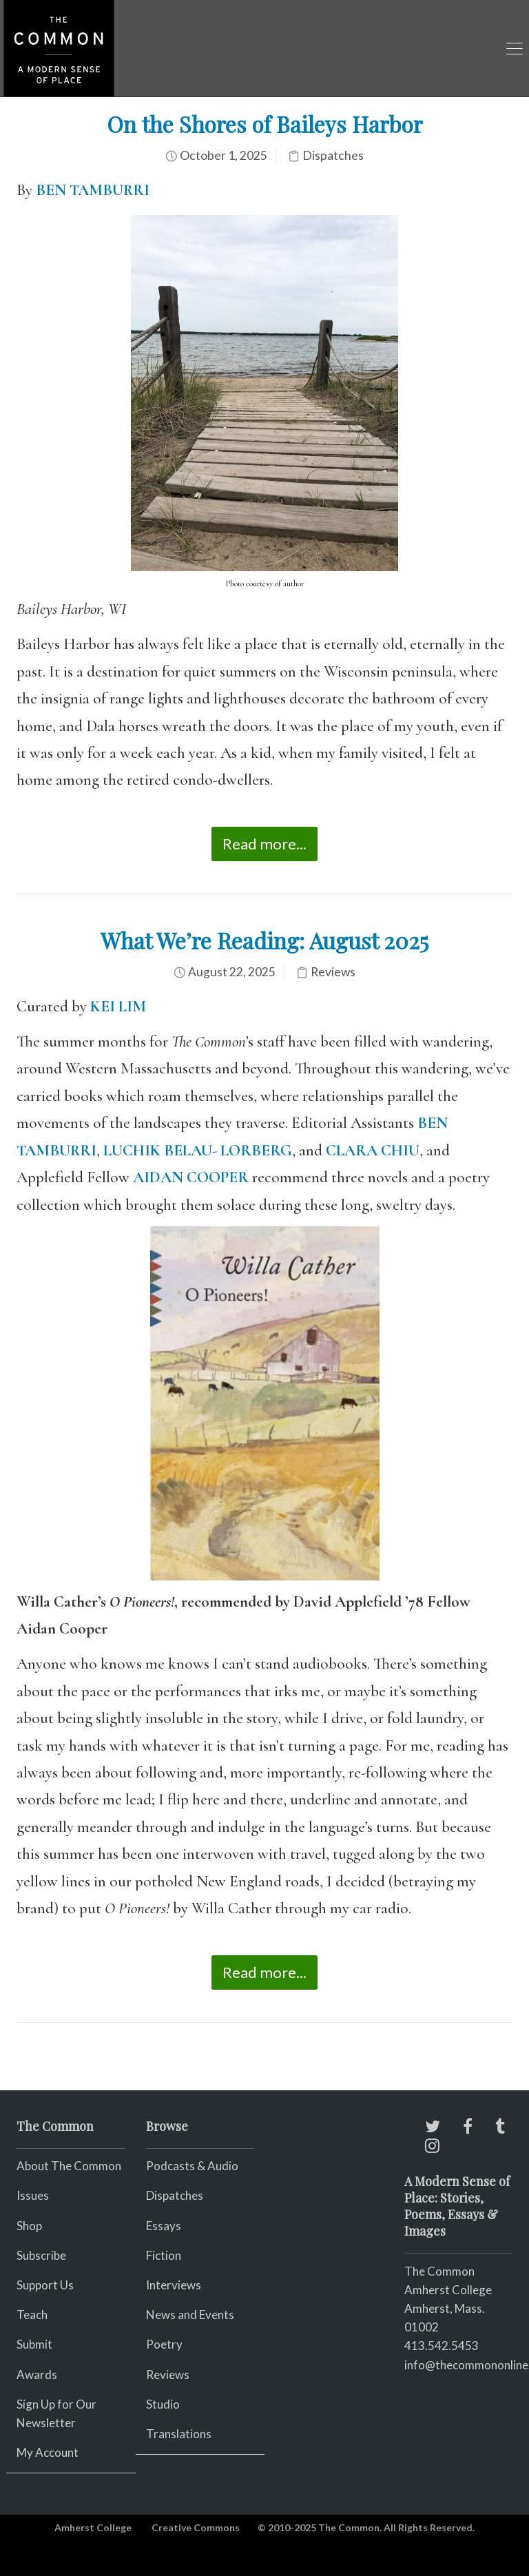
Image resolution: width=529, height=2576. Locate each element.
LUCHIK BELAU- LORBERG (197, 1150)
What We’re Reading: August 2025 (264, 940)
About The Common (69, 2165)
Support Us (45, 2285)
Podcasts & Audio (192, 2165)
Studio (163, 2404)
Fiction (163, 2255)
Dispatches (333, 155)
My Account (48, 2452)
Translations (178, 2433)
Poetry (164, 2344)
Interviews (173, 2285)
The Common (439, 2271)
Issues (33, 2195)
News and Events (190, 2314)
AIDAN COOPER (191, 1177)
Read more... (264, 843)
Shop (29, 2225)
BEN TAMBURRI (92, 190)
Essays (163, 2225)
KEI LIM (118, 1006)
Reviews (333, 972)
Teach (32, 2314)
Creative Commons (196, 2527)
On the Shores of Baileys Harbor (265, 123)
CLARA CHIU (372, 1150)
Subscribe (41, 2255)
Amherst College (93, 2527)
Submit (34, 2344)
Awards (37, 2374)
